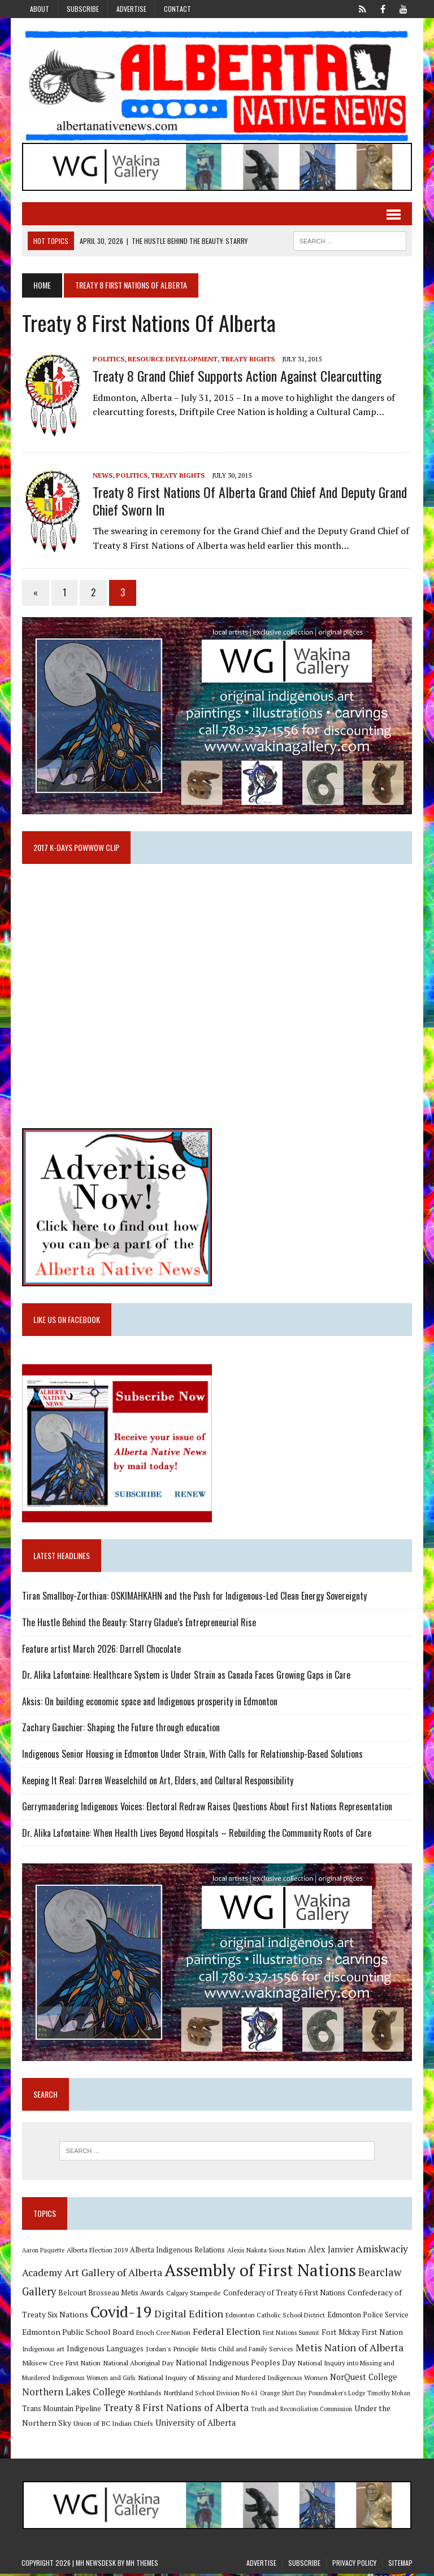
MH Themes (142, 2565)
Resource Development (172, 359)
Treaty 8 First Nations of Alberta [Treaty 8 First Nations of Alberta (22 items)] (175, 2409)
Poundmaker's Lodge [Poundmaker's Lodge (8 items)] (336, 2395)
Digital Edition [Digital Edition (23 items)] (188, 2315)
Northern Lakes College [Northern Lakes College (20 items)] (73, 2393)
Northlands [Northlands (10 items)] (144, 2394)
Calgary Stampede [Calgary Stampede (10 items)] (193, 2294)
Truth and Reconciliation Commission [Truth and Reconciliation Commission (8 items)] (300, 2411)
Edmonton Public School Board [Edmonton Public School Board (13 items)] (77, 2334)
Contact (177, 9)
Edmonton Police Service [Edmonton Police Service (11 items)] (367, 2317)
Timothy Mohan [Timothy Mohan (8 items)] (388, 2395)
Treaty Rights (247, 359)
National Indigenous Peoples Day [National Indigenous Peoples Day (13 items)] (235, 2364)
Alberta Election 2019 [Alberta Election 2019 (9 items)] (96, 2252)
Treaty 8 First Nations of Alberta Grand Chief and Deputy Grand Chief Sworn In (249, 501)
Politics (108, 359)
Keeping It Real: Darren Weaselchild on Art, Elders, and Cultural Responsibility (157, 1781)
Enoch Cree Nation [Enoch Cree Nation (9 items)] (163, 2334)
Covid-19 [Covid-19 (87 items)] (120, 2314)
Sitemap (400, 2565)
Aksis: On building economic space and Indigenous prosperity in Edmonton (149, 1703)
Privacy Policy (354, 2565)
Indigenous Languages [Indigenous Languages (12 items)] (104, 2351)
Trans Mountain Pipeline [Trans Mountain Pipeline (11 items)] (61, 2411)
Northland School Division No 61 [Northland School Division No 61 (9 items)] (210, 2395)
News (102, 475)
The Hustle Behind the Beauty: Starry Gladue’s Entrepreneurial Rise (138, 1624)
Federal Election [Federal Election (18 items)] (226, 2334)
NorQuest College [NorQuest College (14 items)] (363, 2379)
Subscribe (83, 9)
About (39, 9)
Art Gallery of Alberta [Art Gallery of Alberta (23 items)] (113, 2274)
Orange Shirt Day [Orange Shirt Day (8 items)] (282, 2395)
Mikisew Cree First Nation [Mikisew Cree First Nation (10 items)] (60, 2364)
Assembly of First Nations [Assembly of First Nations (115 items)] (259, 2272)
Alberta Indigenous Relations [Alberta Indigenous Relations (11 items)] (176, 2252)
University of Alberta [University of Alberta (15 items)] (195, 2425)
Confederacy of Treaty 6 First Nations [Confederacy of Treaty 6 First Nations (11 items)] (284, 2295)
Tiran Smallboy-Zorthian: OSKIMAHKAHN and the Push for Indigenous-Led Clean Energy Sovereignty (193, 1597)
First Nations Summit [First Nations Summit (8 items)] (290, 2335)
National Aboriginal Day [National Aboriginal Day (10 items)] (137, 2364)
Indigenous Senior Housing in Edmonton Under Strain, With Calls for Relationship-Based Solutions (191, 1755)
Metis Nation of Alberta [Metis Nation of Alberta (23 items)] (349, 2349)
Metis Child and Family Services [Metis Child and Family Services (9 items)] (247, 2351)
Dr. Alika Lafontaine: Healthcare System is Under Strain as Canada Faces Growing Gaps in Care (185, 1676)
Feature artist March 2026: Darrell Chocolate (100, 1650)
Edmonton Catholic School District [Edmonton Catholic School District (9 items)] (274, 2317)
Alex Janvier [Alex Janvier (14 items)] (330, 2251)
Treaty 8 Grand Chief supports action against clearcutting (236, 376)
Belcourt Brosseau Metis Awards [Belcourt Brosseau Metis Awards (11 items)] (110, 2295)
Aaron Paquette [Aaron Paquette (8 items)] (42, 2252)
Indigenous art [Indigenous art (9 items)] (42, 2351)
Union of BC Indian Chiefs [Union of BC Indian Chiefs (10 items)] (113, 2425)
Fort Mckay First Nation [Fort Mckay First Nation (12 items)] (361, 2334)
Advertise (131, 9)
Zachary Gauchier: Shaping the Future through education (120, 1729)
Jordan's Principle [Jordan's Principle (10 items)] (171, 2350)
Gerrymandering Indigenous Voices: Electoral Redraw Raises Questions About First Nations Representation (206, 1808)
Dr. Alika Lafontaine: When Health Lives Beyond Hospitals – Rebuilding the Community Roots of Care (196, 1834)
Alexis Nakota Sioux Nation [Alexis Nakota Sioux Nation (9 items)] (266, 2252)
